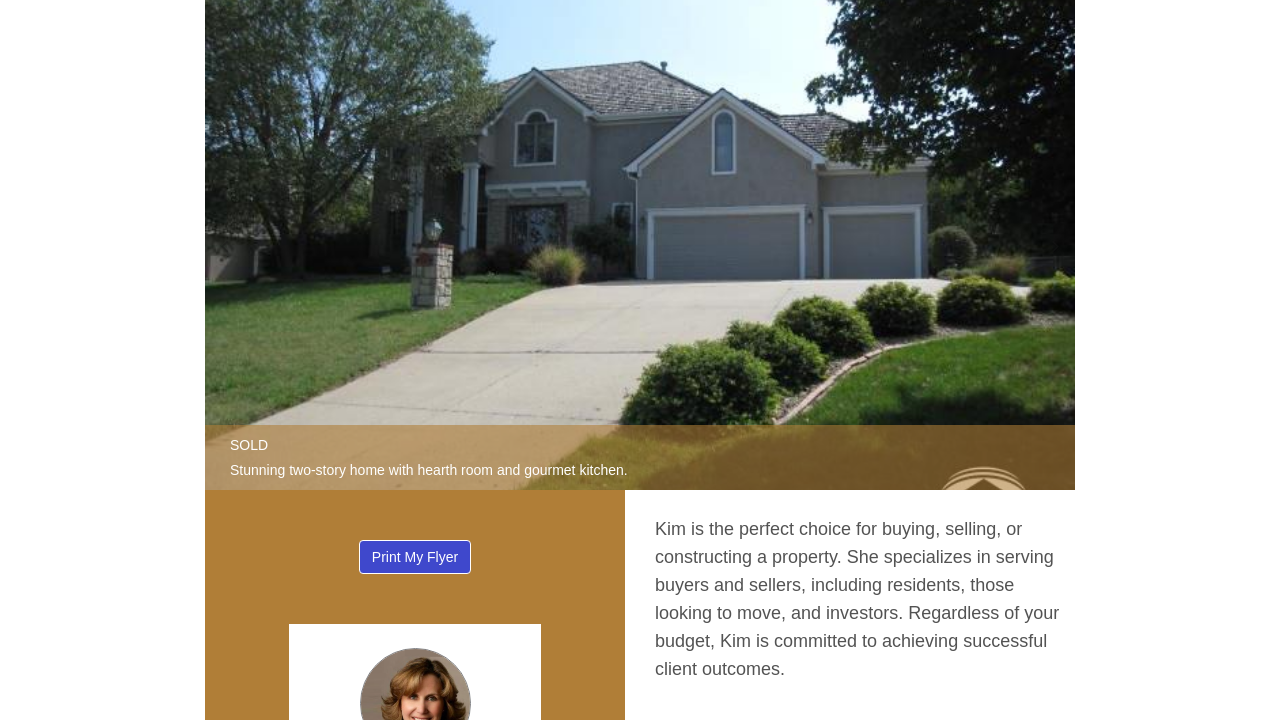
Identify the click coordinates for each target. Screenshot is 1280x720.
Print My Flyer (415, 557)
